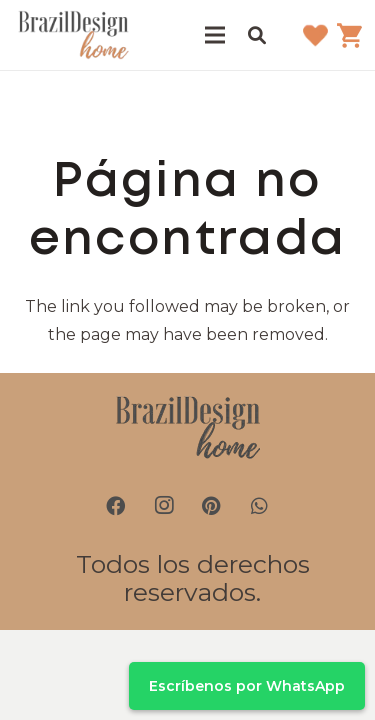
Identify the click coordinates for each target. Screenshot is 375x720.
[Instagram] (164, 506)
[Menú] (215, 35)
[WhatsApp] (260, 506)
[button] (257, 35)
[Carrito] (350, 35)
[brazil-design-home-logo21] (73, 35)
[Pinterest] (212, 506)
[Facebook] (116, 506)
